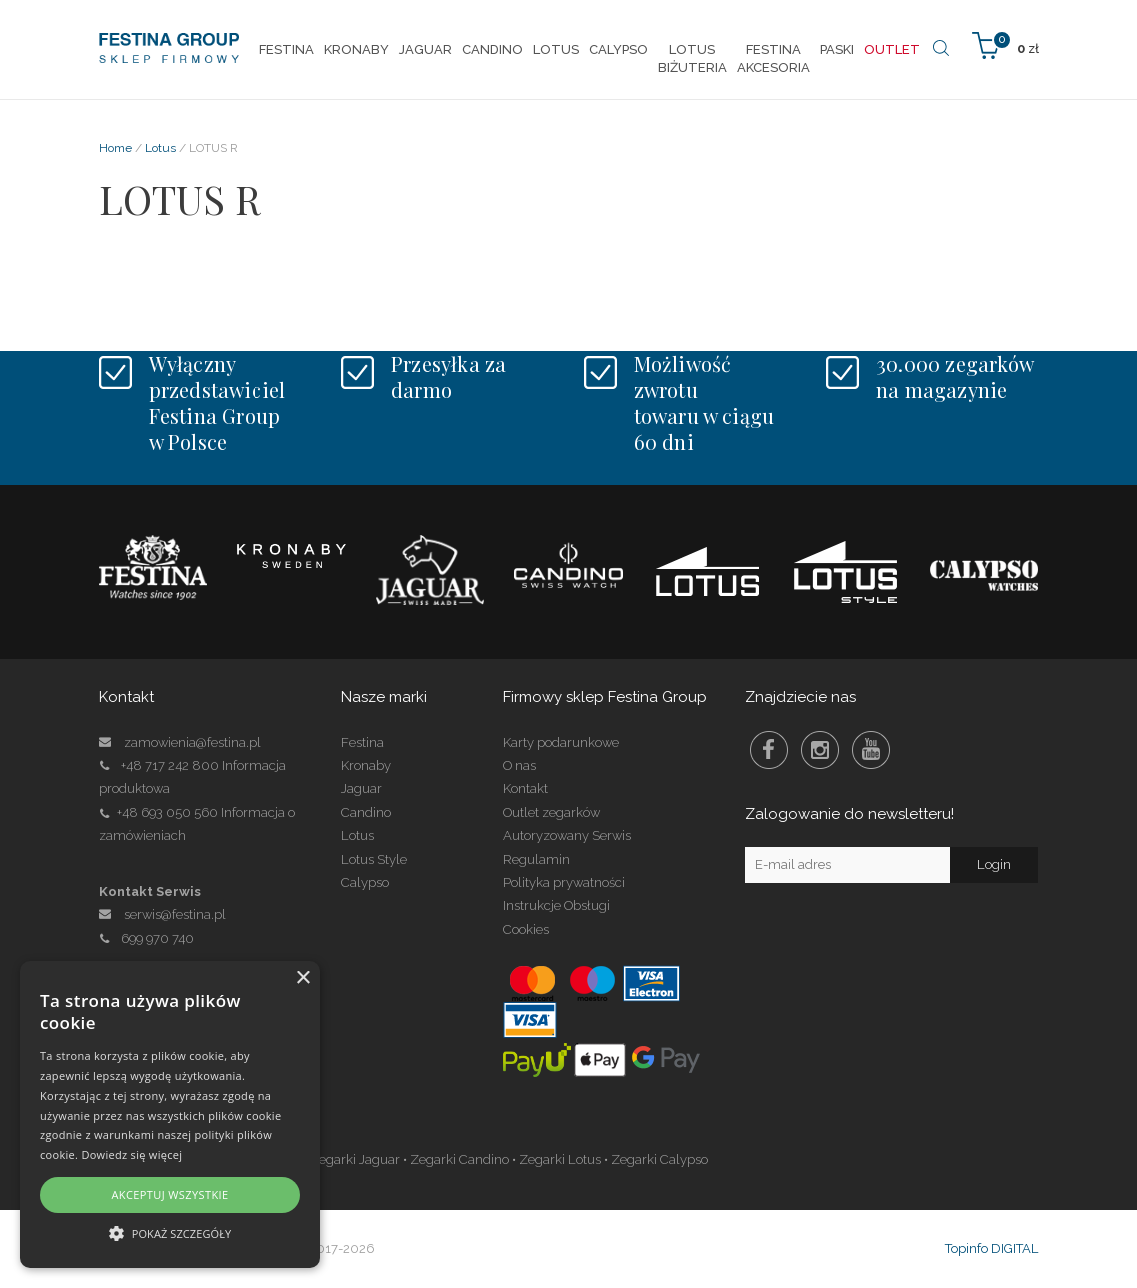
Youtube (871, 750)
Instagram (820, 750)
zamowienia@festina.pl (192, 742)
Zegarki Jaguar (355, 1159)
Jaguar (361, 788)
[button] (170, 1232)
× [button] (302, 978)
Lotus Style (374, 859)
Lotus (160, 148)
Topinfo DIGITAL (991, 1248)
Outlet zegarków (551, 812)
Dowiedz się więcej (131, 1154)
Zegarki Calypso (659, 1159)
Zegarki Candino (459, 1159)
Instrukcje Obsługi (556, 905)
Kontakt (525, 788)
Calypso (365, 882)
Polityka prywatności (564, 882)
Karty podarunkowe (561, 742)
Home (115, 148)
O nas (519, 765)
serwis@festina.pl (175, 914)
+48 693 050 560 (167, 812)
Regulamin (536, 859)
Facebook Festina (769, 750)
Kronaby (366, 765)
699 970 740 (146, 938)
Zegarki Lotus (560, 1159)
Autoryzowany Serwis (567, 835)
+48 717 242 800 (170, 765)
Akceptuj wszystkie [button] (169, 1194)
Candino (366, 812)
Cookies (526, 929)
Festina (362, 742)
